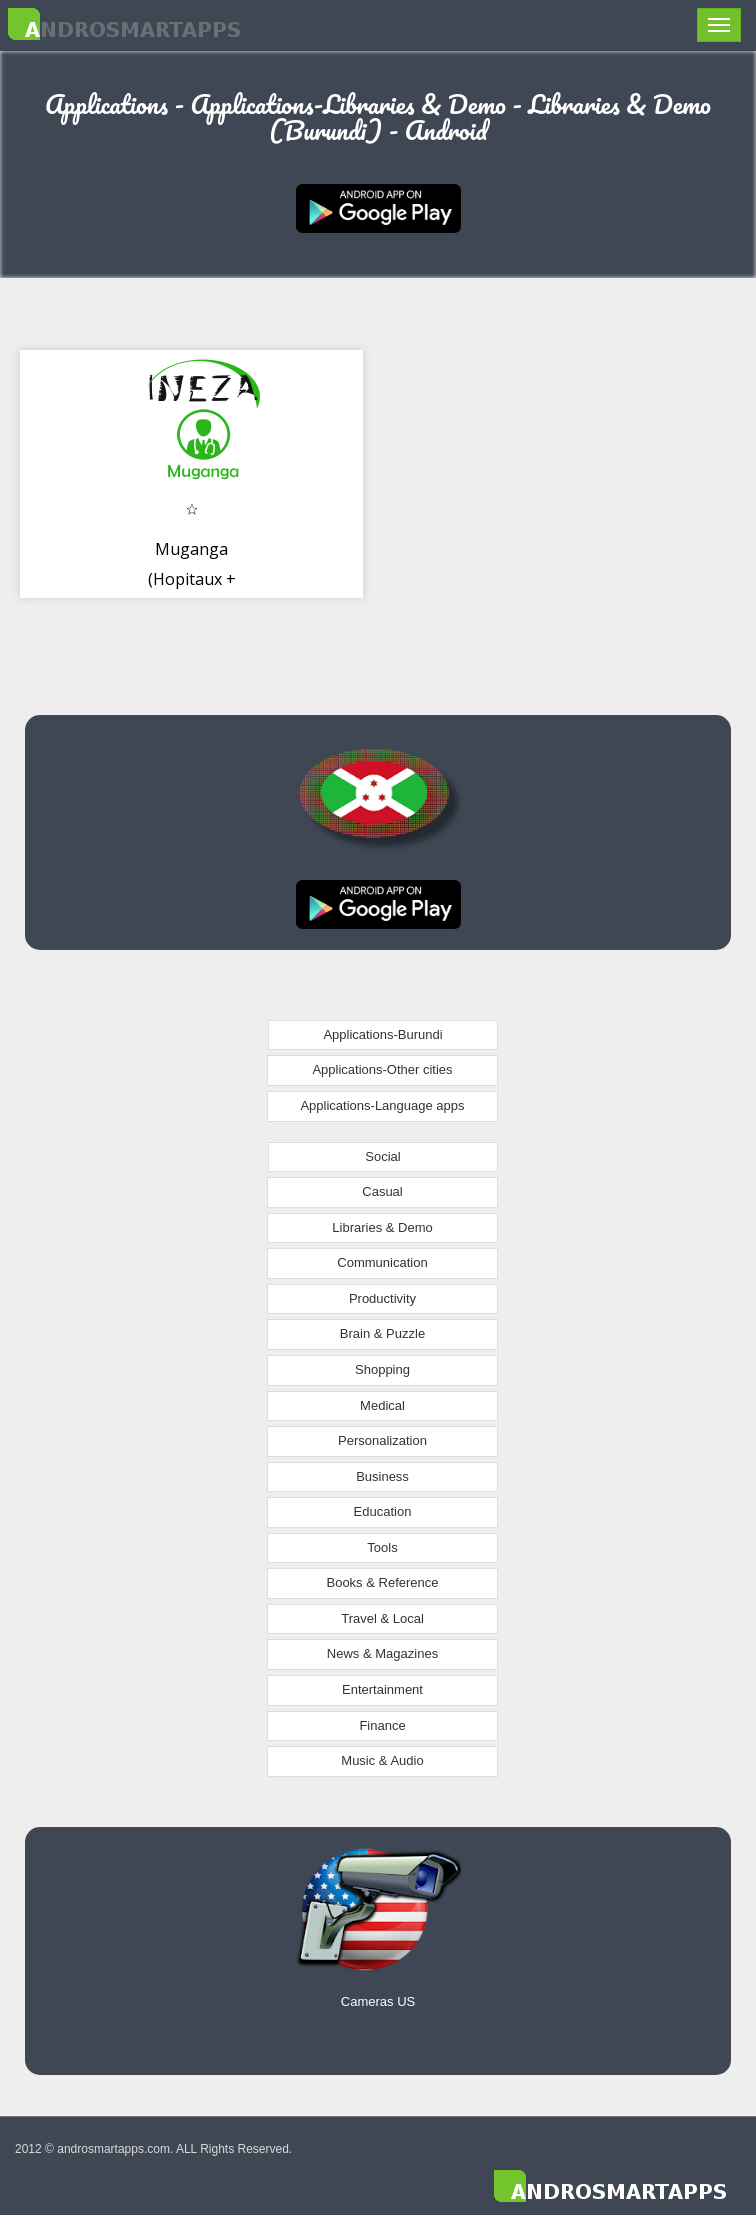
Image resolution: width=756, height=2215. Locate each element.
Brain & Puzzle (382, 1333)
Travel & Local (382, 1618)
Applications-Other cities (382, 1069)
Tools (382, 1547)
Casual (382, 1191)
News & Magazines (382, 1653)
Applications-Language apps (382, 1105)
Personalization (382, 1440)
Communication (382, 1262)
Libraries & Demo (382, 1227)
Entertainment (382, 1689)
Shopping (382, 1369)
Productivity (382, 1298)
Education (383, 1511)
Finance (382, 1725)
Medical (382, 1405)
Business (382, 1476)
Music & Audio (382, 1760)
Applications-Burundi (382, 1034)
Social (382, 1156)
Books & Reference (382, 1582)
